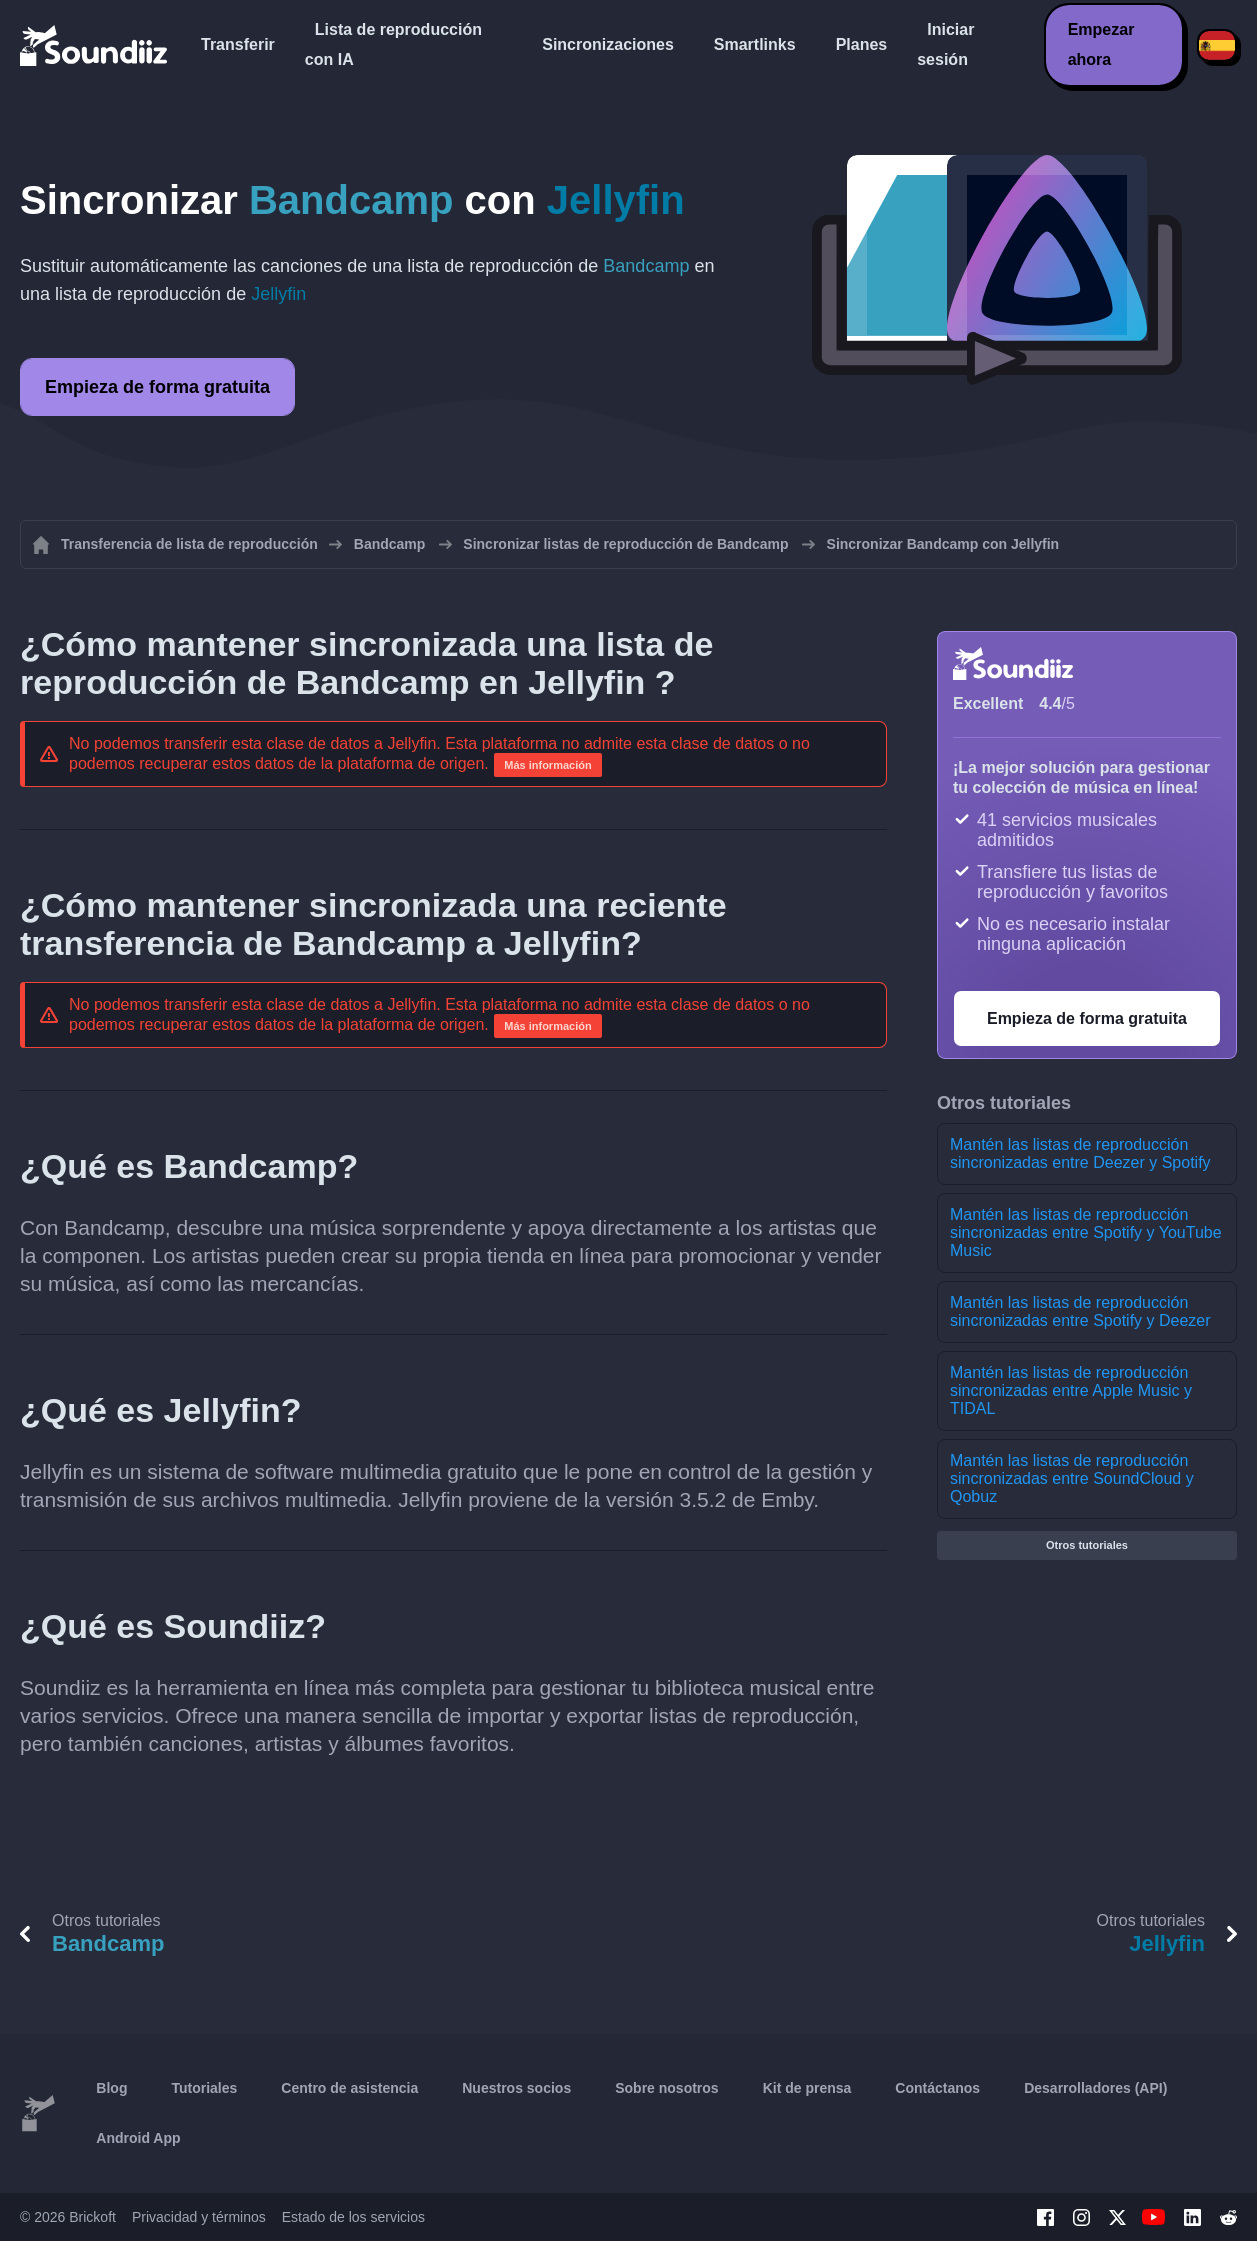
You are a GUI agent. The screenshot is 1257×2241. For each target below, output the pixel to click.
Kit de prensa (807, 2088)
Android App (138, 2138)
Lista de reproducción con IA (393, 44)
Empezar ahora (1101, 44)
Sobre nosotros (666, 2088)
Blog (111, 2088)
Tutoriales (204, 2088)
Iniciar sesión (945, 44)
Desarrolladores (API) (1095, 2088)
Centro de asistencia (349, 2088)
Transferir (238, 44)
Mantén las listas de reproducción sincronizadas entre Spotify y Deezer (1080, 1311)
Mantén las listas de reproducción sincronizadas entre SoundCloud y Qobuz (1072, 1478)
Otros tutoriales (1087, 1545)
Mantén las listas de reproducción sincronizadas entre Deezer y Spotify (1080, 1153)
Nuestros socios (516, 2088)
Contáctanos (937, 2088)
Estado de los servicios (353, 2217)
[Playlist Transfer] (95, 45)
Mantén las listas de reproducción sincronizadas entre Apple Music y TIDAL (1071, 1390)
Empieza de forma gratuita (157, 387)
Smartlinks (755, 44)
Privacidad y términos (199, 2217)
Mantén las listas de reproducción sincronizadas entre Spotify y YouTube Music (1086, 1232)
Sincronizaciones (608, 44)
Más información (547, 765)
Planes (862, 44)
